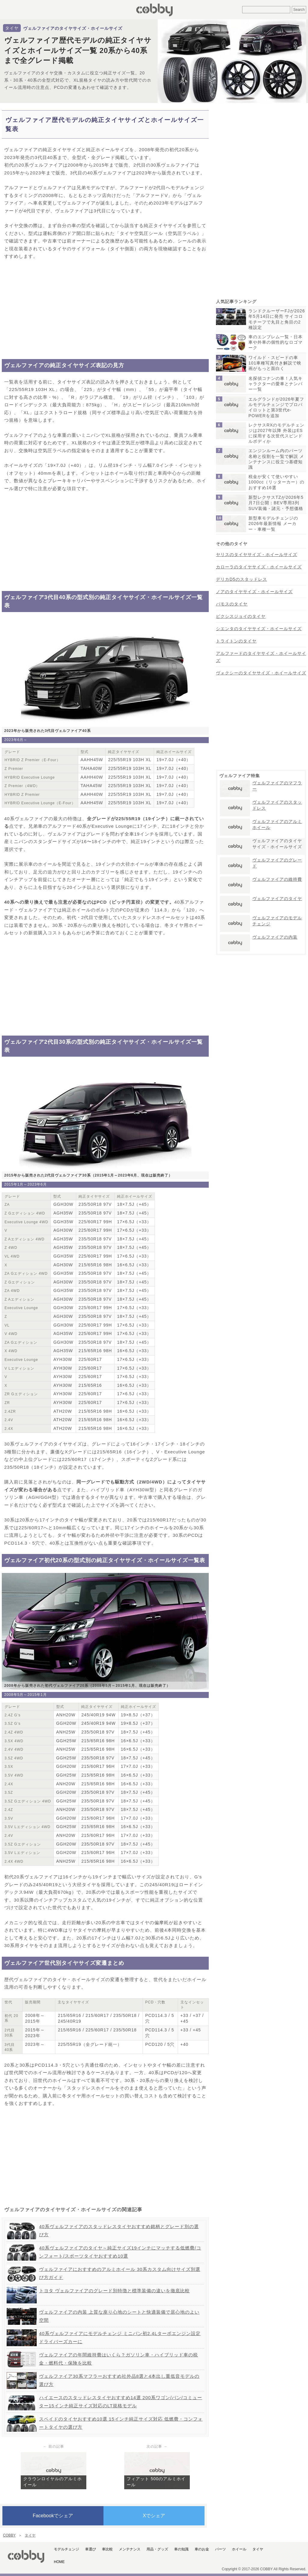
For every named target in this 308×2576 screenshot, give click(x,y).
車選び (90, 2549)
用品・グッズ (157, 2549)
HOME (59, 2562)
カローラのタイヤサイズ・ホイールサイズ (259, 566)
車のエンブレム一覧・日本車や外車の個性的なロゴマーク (275, 342)
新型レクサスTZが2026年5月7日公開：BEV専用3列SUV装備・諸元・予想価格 (275, 503)
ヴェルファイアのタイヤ (277, 898)
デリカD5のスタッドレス (241, 579)
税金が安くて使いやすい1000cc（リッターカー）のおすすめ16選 (276, 482)
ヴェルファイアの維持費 (277, 879)
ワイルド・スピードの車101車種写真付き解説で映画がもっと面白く (274, 363)
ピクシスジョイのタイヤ (241, 616)
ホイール (239, 2549)
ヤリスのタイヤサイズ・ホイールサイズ (256, 554)
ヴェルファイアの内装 (274, 937)
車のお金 (202, 2549)
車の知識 (181, 2549)
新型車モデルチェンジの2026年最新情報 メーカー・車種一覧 (273, 523)
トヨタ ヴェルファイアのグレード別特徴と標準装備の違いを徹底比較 (114, 2290)
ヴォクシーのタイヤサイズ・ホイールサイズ (261, 673)
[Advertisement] (105, 309)
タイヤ (12, 28)
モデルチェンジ (66, 2549)
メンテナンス (129, 2549)
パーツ (220, 2549)
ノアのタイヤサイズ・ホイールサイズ (254, 591)
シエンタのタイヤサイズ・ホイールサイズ (259, 628)
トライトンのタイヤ (236, 641)
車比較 (107, 2549)
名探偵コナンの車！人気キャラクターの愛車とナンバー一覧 (275, 384)
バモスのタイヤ (232, 604)
